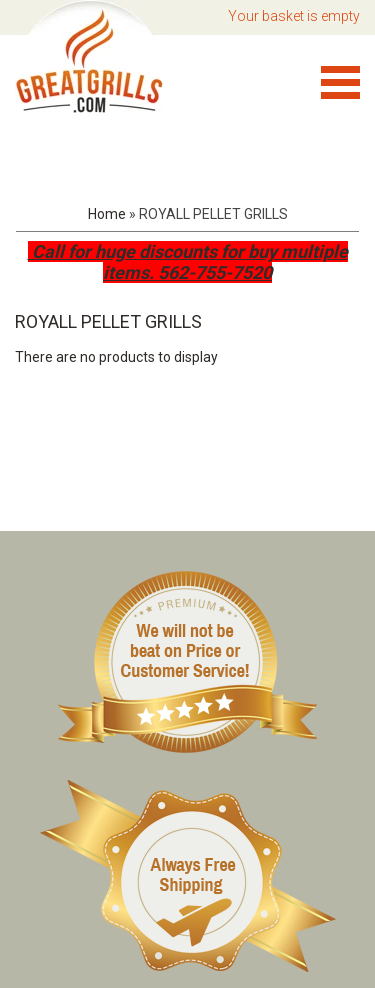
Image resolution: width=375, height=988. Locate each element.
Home (107, 214)
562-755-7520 (215, 272)
